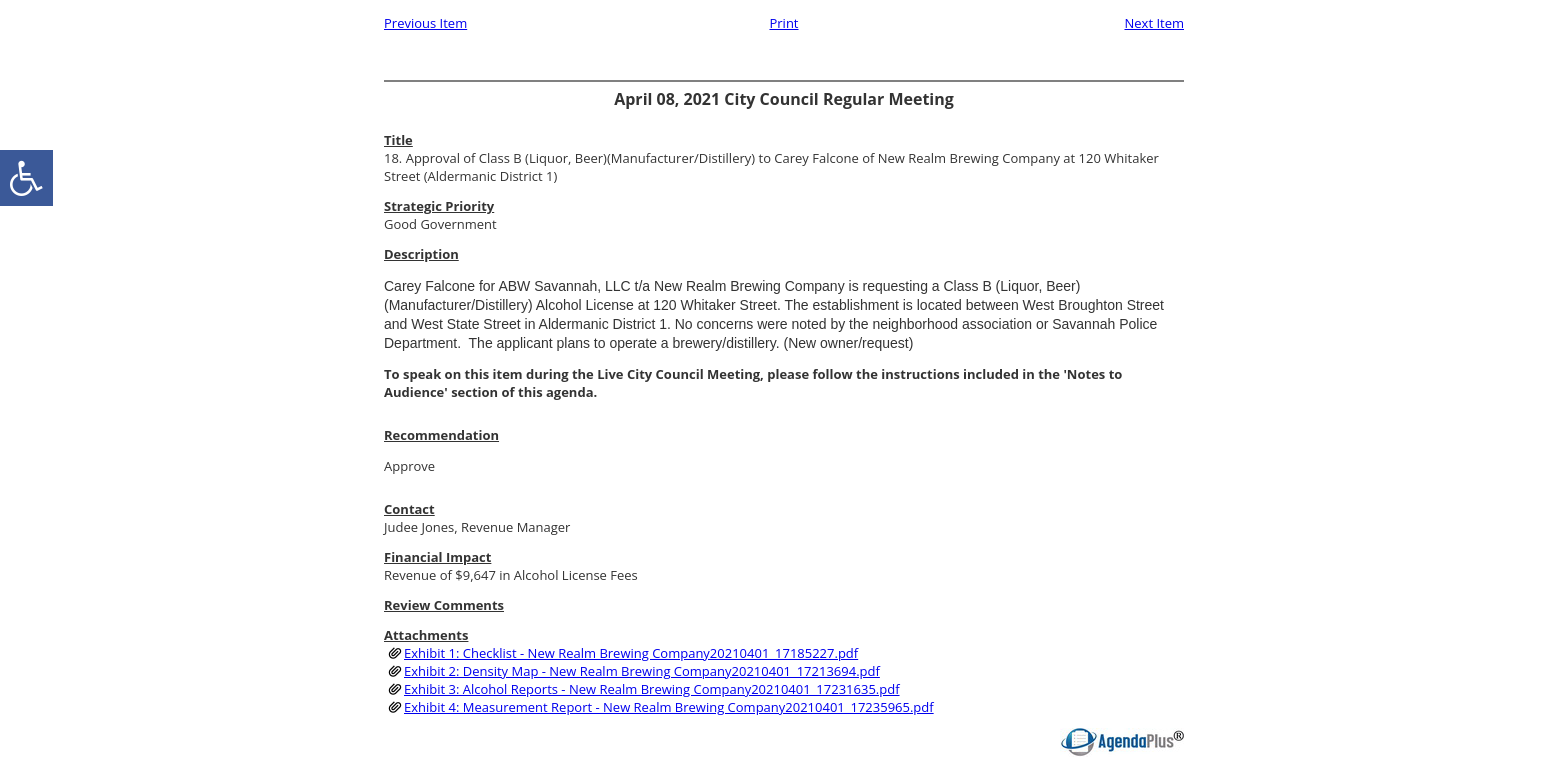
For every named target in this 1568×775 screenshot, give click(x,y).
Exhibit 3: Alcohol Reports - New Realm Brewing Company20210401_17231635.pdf (652, 689)
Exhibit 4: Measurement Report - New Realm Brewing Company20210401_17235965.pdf (669, 707)
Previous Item (425, 23)
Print (783, 23)
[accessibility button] (26, 178)
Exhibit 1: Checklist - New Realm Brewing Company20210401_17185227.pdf (631, 653)
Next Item (1154, 23)
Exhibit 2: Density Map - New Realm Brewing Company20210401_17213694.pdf (642, 671)
